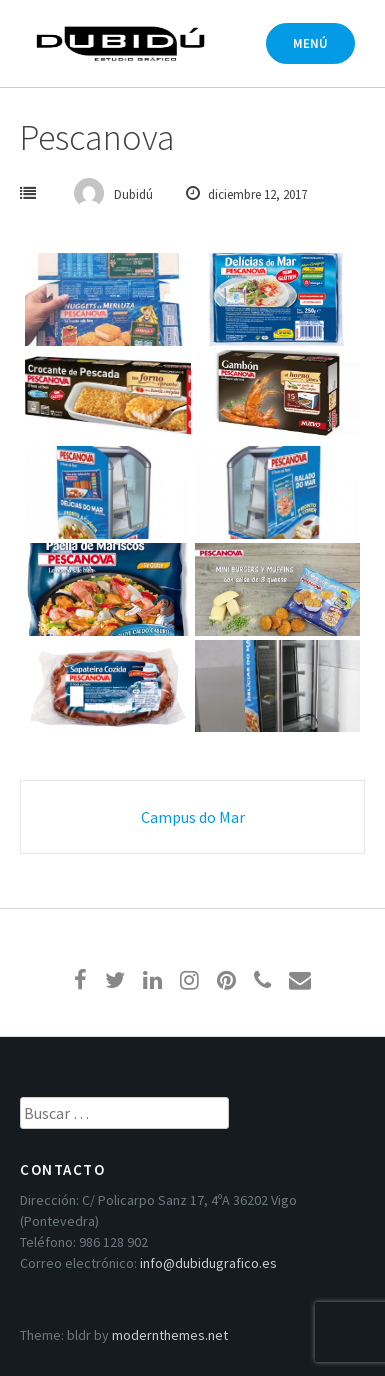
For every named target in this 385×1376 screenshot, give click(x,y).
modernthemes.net (170, 1335)
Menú (310, 43)
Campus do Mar (193, 817)
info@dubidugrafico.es (208, 1263)
